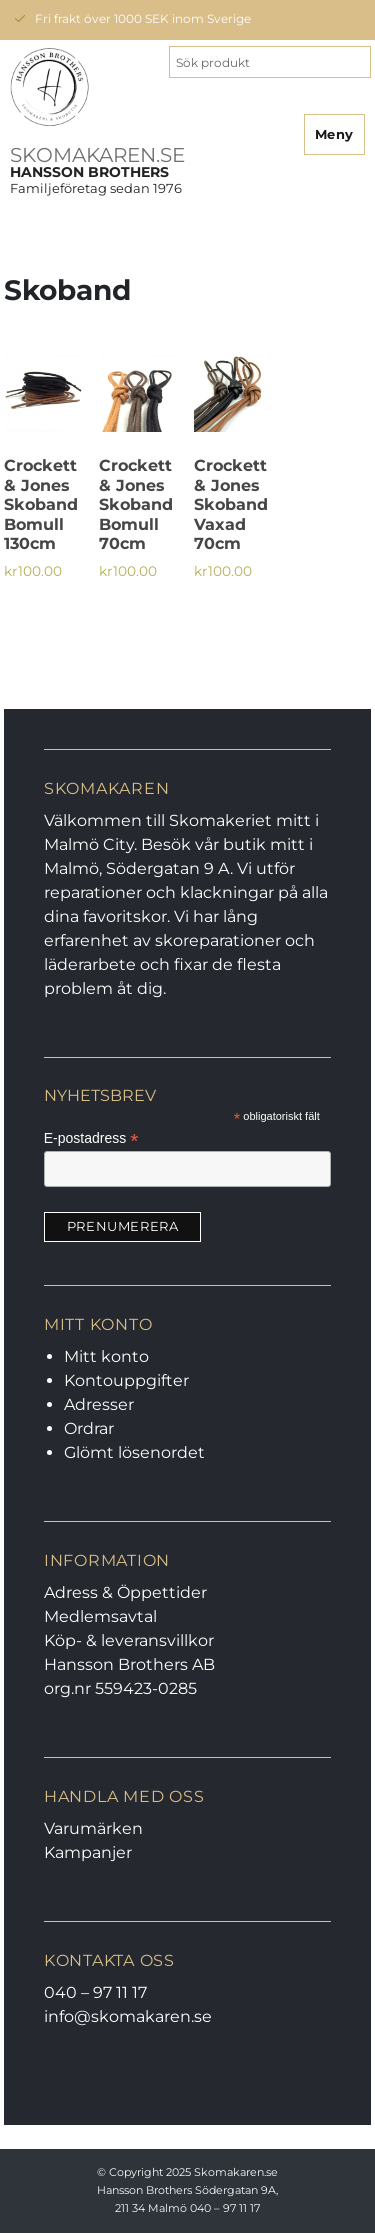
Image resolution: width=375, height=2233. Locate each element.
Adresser (99, 1404)
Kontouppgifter (126, 1380)
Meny (334, 134)
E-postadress (91, 1138)
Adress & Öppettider (125, 1592)
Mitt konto (106, 1356)
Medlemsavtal (100, 1616)
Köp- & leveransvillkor (129, 1640)
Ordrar (89, 1428)
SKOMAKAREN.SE (97, 155)
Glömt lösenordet (134, 1452)
